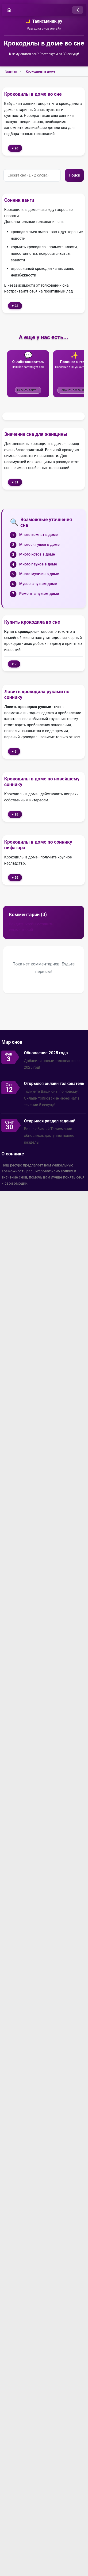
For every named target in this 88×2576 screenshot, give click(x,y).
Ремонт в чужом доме (39, 593)
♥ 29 (15, 877)
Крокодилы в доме (40, 71)
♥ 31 (15, 482)
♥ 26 (15, 148)
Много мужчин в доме (39, 574)
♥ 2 (14, 664)
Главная (11, 71)
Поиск (74, 175)
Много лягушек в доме (39, 544)
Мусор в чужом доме (38, 583)
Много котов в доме (37, 554)
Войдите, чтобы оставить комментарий (31, 927)
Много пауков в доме (38, 564)
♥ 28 (15, 814)
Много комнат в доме (38, 534)
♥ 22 (15, 305)
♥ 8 (14, 751)
